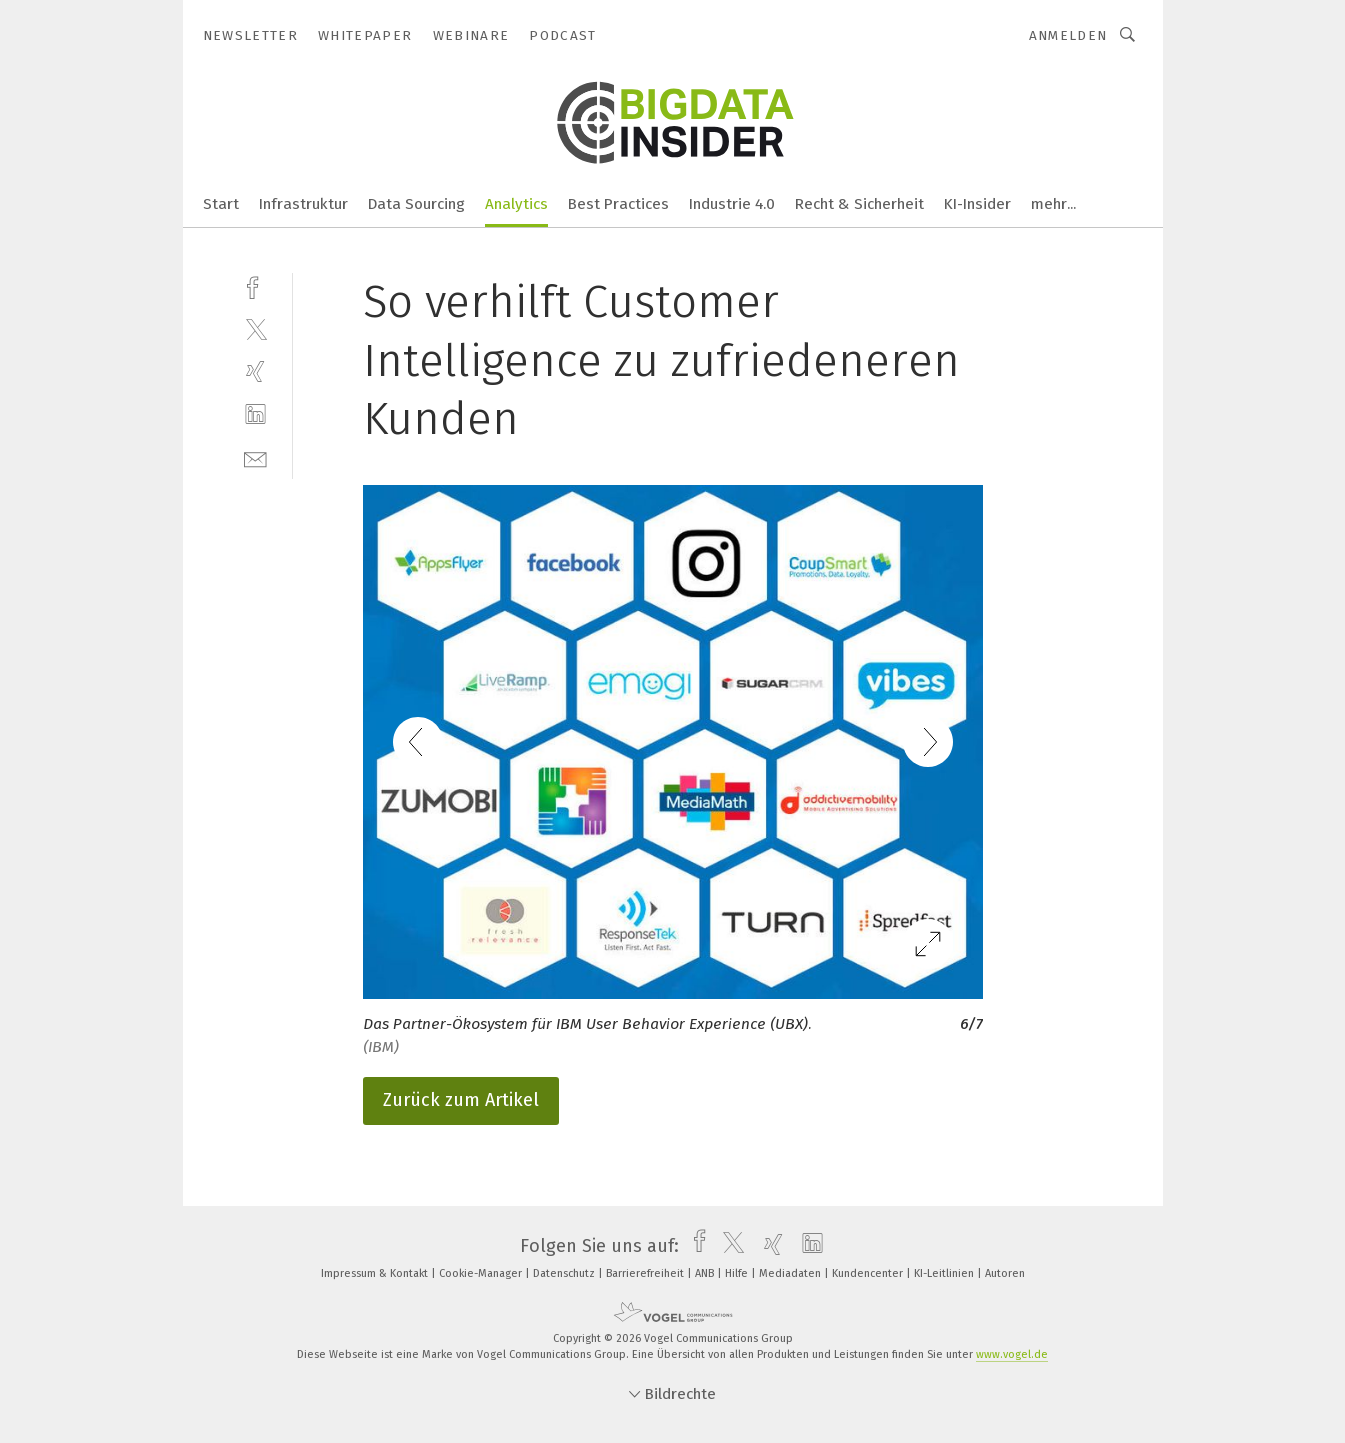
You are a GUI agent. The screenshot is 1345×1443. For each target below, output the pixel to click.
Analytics (516, 204)
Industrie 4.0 (732, 204)
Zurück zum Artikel (461, 1100)
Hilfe (738, 1273)
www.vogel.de (1012, 1354)
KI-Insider (977, 204)
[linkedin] (255, 414)
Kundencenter (869, 1273)
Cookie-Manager (482, 1273)
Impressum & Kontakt (376, 1273)
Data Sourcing (416, 204)
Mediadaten (791, 1273)
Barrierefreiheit (646, 1273)
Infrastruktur (303, 204)
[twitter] (255, 328)
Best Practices (618, 204)
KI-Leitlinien (945, 1273)
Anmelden (1068, 35)
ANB (706, 1273)
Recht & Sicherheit (859, 204)
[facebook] (255, 285)
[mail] (255, 457)
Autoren (1005, 1273)
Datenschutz (565, 1273)
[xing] (255, 371)
